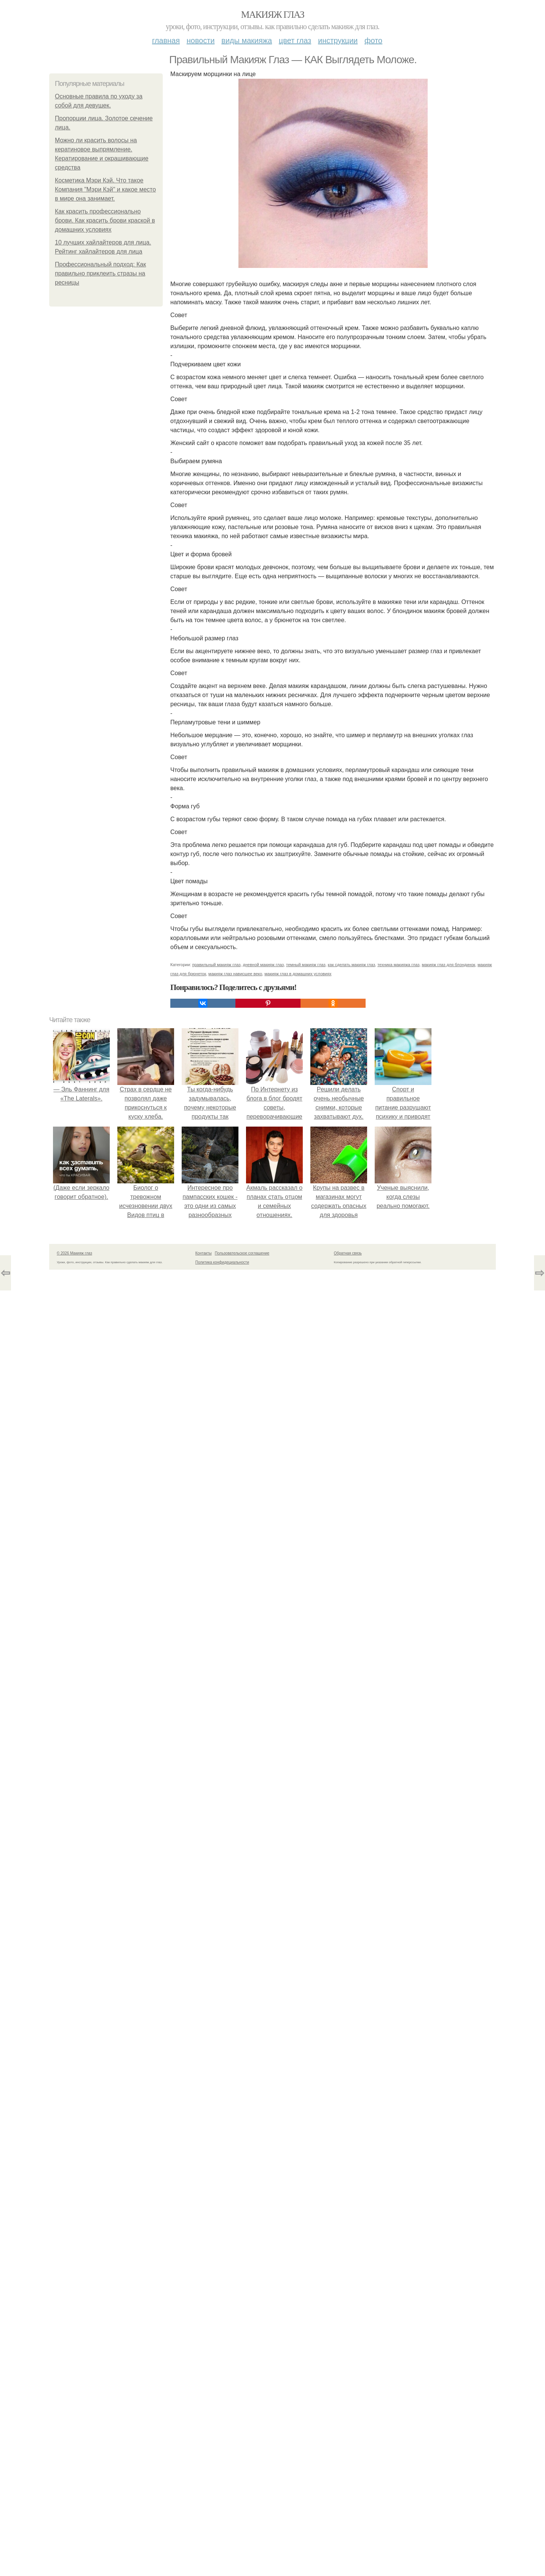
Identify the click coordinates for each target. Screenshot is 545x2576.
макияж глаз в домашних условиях (298, 973)
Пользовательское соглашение (242, 1253)
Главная (166, 40)
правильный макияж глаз (216, 964)
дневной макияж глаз (263, 964)
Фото (373, 40)
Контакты (203, 1253)
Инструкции (338, 40)
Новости (201, 40)
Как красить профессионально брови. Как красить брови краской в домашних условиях (105, 220)
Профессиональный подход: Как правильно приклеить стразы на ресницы (100, 273)
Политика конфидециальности (222, 1262)
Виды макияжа (246, 40)
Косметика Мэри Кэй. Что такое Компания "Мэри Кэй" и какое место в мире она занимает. (105, 189)
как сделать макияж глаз (351, 964)
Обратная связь (348, 1253)
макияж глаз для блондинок (448, 964)
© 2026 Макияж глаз (74, 1253)
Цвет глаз (295, 40)
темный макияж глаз (305, 964)
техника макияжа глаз (398, 964)
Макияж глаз (272, 14)
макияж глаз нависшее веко (235, 973)
